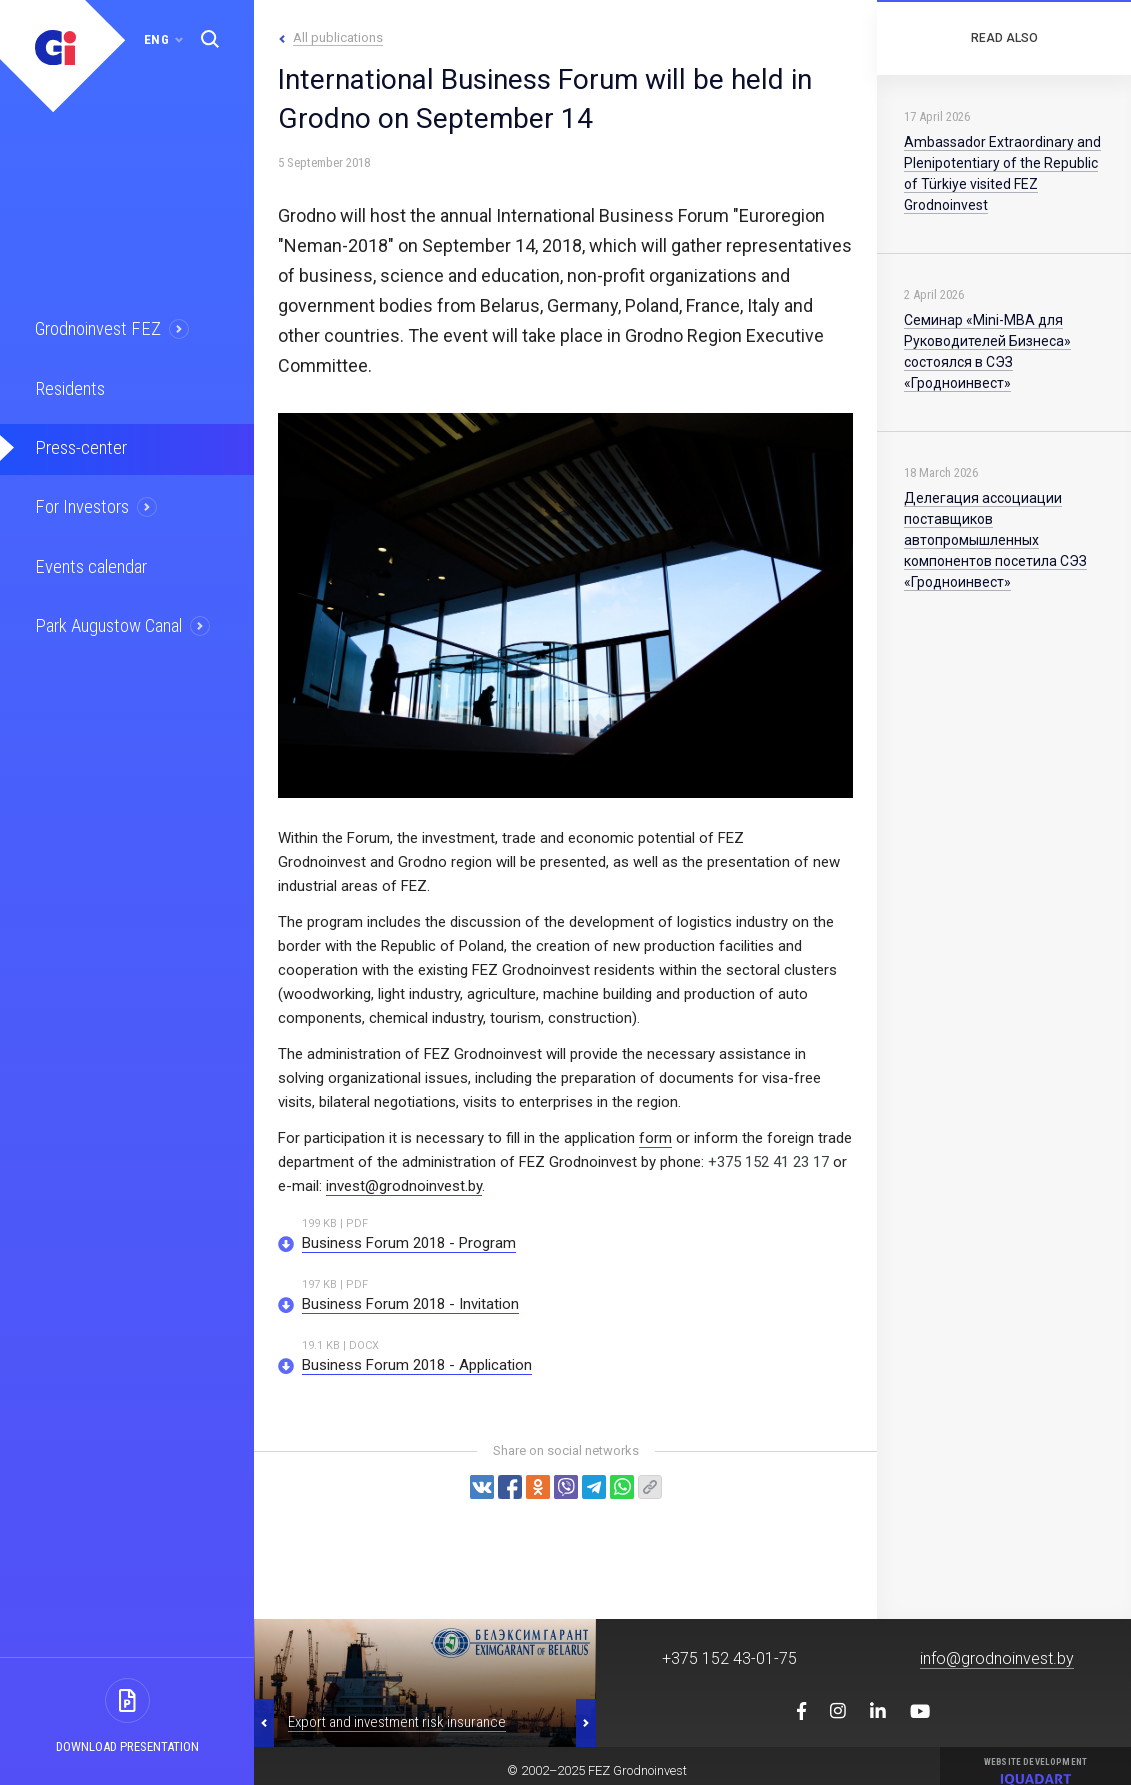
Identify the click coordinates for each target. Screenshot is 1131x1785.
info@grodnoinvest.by (997, 1658)
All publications (338, 37)
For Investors (79, 499)
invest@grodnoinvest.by (404, 1186)
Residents (67, 385)
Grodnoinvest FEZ (93, 328)
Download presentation (127, 1746)
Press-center (77, 442)
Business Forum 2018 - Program (409, 1243)
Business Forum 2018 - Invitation (410, 1304)
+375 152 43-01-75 (729, 1658)
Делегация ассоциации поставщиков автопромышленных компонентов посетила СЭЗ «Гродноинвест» (995, 540)
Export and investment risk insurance (397, 1722)
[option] (425, 1683)
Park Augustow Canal (105, 613)
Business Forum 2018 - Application (417, 1365)
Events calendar (87, 556)
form (655, 1138)
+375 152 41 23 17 (768, 1162)
